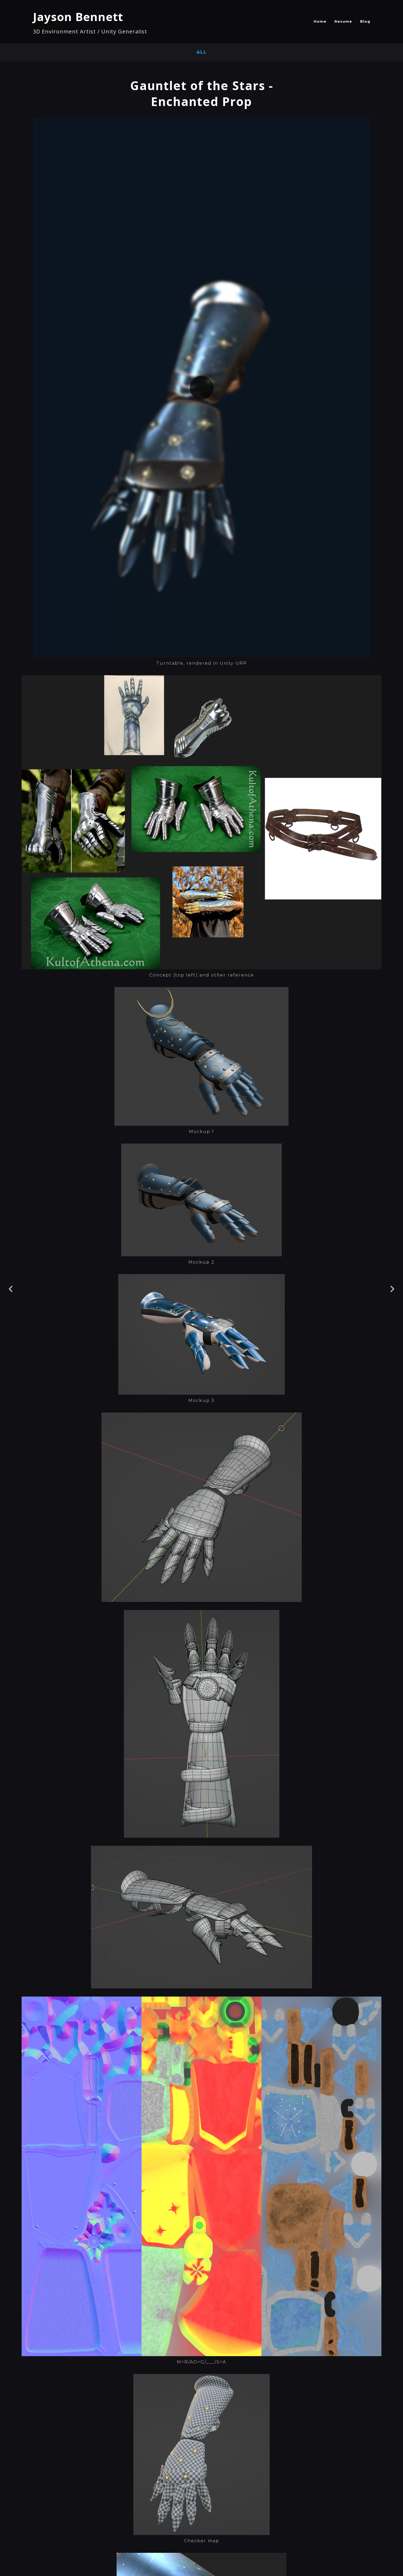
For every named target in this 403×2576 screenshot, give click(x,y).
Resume (343, 21)
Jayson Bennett (78, 16)
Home (320, 21)
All (202, 52)
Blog (365, 21)
